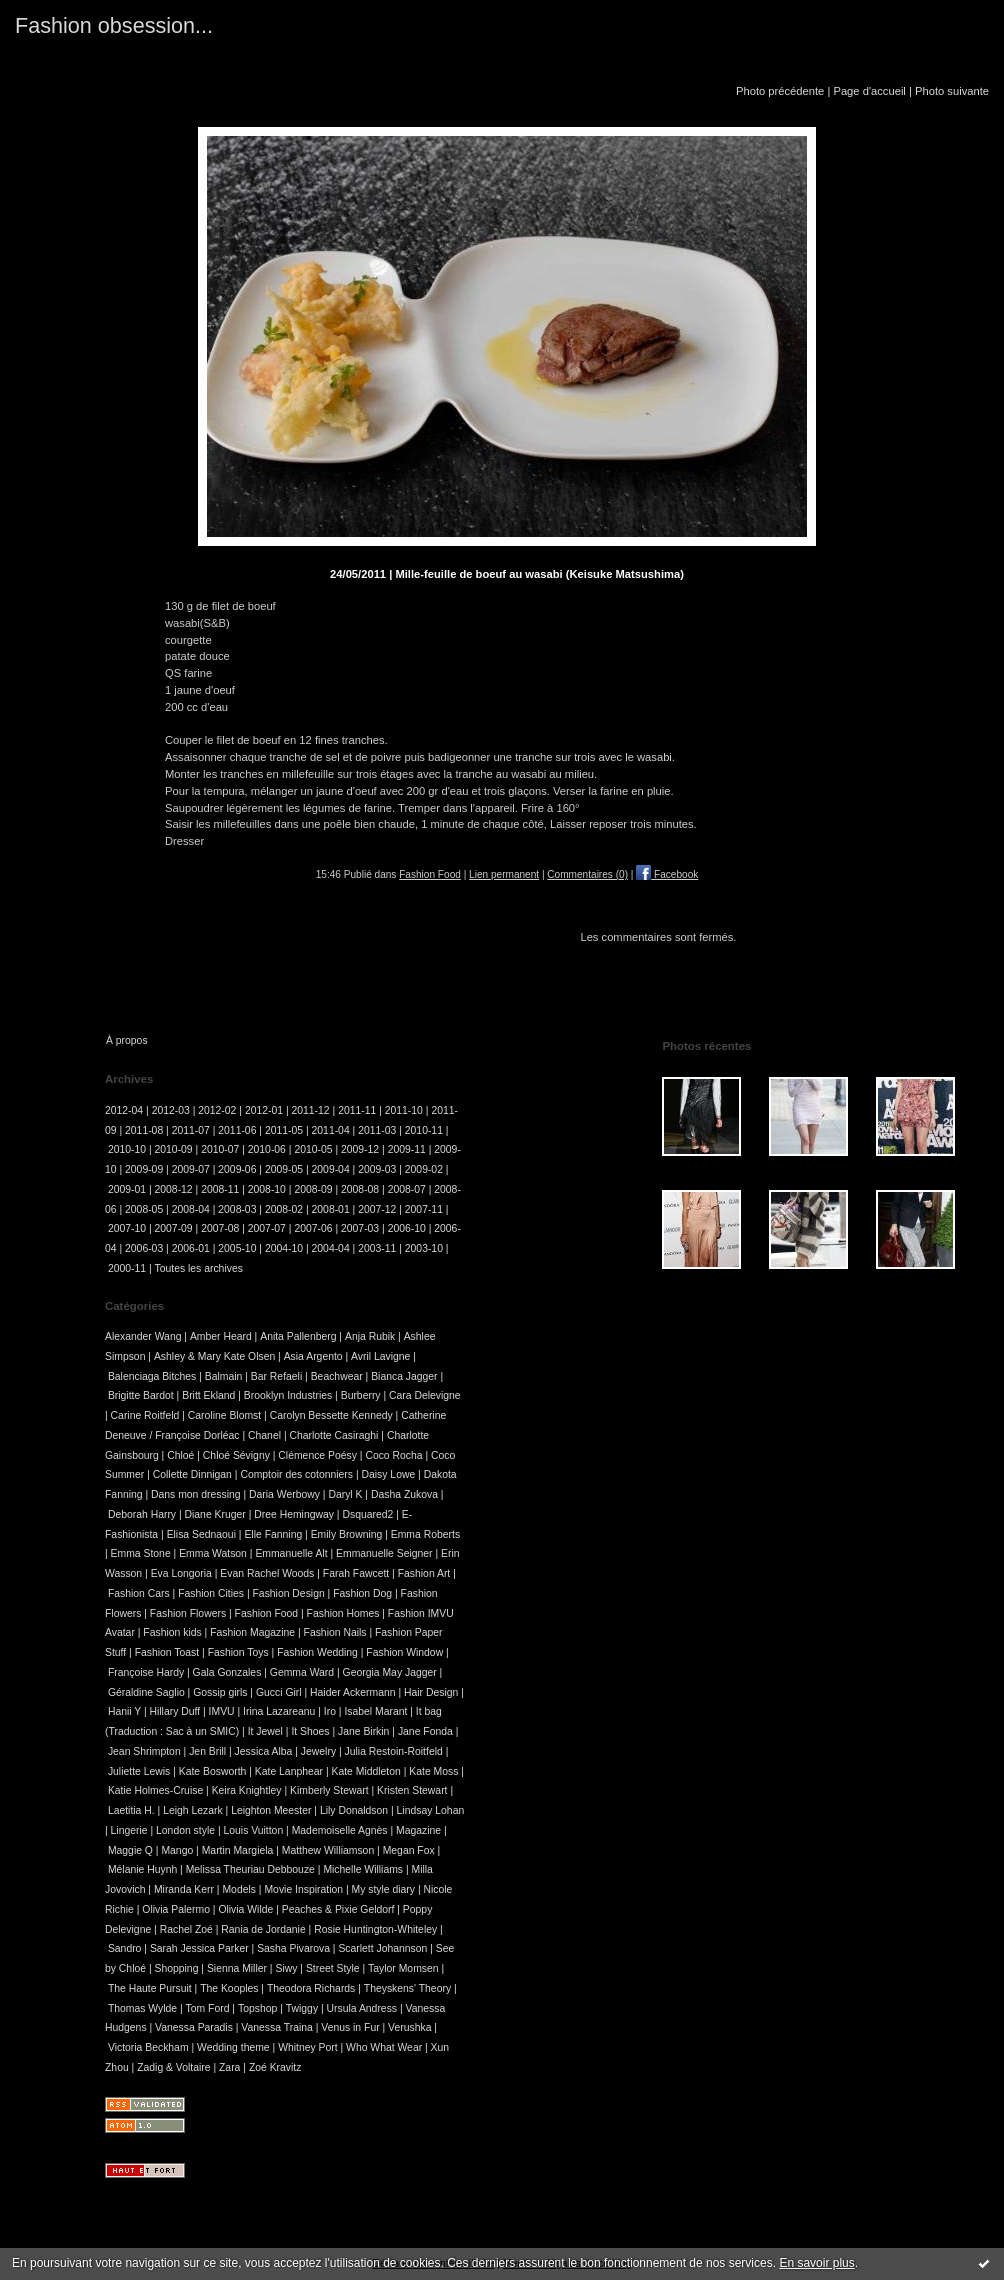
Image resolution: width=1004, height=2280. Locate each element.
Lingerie (129, 1830)
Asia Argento (313, 1356)
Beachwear (337, 1376)
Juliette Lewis (139, 1771)
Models (239, 1889)
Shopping (177, 1968)
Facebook (667, 874)
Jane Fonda (425, 1731)
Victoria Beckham (148, 2047)
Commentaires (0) (587, 874)
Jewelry (318, 1751)
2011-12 (311, 1110)
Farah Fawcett (356, 1573)
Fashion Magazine (252, 1632)
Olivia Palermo (176, 1909)
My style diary (383, 1889)
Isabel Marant (375, 1711)
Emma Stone (141, 1553)
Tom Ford (208, 2008)
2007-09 (174, 1228)
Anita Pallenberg (298, 1336)
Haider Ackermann (352, 1692)
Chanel (264, 1435)
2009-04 (331, 1169)
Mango (177, 1850)
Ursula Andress (362, 2008)
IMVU (222, 1711)
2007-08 (220, 1228)
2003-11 (377, 1248)
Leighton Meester (271, 1810)
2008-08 (360, 1189)
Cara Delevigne (425, 1395)
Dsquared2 (367, 1514)
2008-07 (407, 1189)
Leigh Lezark (193, 1810)
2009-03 (377, 1169)
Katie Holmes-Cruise (155, 1790)
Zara (229, 2067)
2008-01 (331, 1209)
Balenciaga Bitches (152, 1376)
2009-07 (191, 1169)
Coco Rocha (393, 1455)
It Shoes (310, 1731)
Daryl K (345, 1494)
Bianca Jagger (404, 1376)
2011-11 (357, 1110)
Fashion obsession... (114, 25)
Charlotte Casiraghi (333, 1435)
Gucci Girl (279, 1692)
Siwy (286, 1968)
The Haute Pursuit (150, 1988)
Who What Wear (384, 2047)
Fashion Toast (167, 1652)
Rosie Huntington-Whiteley (375, 1929)
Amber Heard (221, 1336)
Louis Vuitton (253, 1830)
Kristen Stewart (412, 1790)
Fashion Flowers (188, 1613)
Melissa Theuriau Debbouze (250, 1869)
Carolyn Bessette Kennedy (331, 1415)
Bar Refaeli (276, 1376)
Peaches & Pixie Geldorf (338, 1909)
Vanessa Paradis (194, 2027)
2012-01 (264, 1110)
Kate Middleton (365, 1771)
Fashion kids (172, 1632)
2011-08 (144, 1130)
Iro (330, 1711)
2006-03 (144, 1248)
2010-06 (267, 1149)
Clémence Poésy (317, 1455)
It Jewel (265, 1731)
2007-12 (377, 1209)
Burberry (361, 1395)
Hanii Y (124, 1711)
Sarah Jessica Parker (199, 1948)
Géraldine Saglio (146, 1692)
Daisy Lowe (388, 1474)
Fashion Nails (335, 1632)
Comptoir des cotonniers (296, 1474)
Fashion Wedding (317, 1652)
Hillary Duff (175, 1711)
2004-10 (284, 1248)
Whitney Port (307, 2047)
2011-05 (284, 1130)
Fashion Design (289, 1593)
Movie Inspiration (303, 1889)
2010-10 (127, 1149)
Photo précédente (780, 91)
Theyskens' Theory (407, 1988)
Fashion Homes (343, 1613)
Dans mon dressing (196, 1494)
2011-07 (191, 1130)
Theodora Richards (311, 1988)
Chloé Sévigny (236, 1455)
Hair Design (431, 1692)
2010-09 (174, 1149)
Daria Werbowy (284, 1494)
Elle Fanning (273, 1534)
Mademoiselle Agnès (340, 1830)
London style (185, 1830)
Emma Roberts (425, 1534)
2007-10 (127, 1228)
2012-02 (217, 1110)
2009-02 (424, 1169)
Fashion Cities (211, 1593)
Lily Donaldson (354, 1810)
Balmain (224, 1376)
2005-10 (237, 1248)
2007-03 (360, 1228)
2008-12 (174, 1189)
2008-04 (191, 1209)
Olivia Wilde (245, 1909)
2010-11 (424, 1130)
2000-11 (127, 1268)
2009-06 (237, 1169)
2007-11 (424, 1209)
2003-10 (424, 1248)
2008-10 (267, 1189)
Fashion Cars (139, 1593)
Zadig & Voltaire (173, 2067)
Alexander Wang (143, 1336)
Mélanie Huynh (142, 1869)
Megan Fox (409, 1850)
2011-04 (331, 1130)
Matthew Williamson (328, 1850)
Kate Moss (433, 1771)
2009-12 (360, 1149)
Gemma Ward (302, 1672)
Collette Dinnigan (192, 1474)
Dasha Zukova (404, 1494)
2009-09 (144, 1169)
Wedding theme (233, 2047)
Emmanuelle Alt (291, 1553)
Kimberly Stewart (329, 1790)
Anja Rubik (370, 1336)
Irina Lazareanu (279, 1711)
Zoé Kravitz (275, 2067)
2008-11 (220, 1189)
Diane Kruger (215, 1514)
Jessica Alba (264, 1751)
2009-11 (407, 1149)
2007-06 (313, 1228)
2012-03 (171, 1110)
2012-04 (124, 1110)
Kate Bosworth (213, 1771)
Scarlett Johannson (382, 1948)
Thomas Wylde (142, 2008)
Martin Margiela (238, 1850)
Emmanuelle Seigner (384, 1553)
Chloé (180, 1455)
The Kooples (229, 1988)
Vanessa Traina (276, 2027)
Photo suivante (952, 91)
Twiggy (302, 2008)
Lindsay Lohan (431, 1810)
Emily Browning (347, 1534)
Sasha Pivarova (293, 1948)
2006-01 (191, 1248)
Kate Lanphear (289, 1771)
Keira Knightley (247, 1790)
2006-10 (407, 1228)
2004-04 (331, 1248)
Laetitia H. (131, 1810)
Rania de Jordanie (263, 1929)
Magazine (418, 1830)
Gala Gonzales (227, 1672)
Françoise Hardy (146, 1672)
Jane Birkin (363, 1731)
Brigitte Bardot (141, 1395)
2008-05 (144, 1209)
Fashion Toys (238, 1652)
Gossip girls (220, 1692)
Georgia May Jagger (390, 1672)
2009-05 (284, 1169)
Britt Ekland (208, 1395)
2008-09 (313, 1189)
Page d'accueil (869, 91)
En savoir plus (816, 2263)
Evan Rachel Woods (267, 1573)
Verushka (409, 2027)
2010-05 (313, 1149)
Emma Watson (213, 1553)
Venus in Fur (350, 2027)
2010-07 (220, 1149)
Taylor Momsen (403, 1968)
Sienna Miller (237, 1968)
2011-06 (237, 1130)
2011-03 (377, 1130)
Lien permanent (504, 874)
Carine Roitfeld (145, 1415)
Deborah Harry (142, 1514)
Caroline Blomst (224, 1415)
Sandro (125, 1948)
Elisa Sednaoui (201, 1534)
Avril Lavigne (380, 1356)
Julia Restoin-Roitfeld (394, 1751)
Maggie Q (130, 1850)
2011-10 (404, 1110)
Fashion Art (424, 1573)
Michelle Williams (363, 1869)
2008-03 (237, 1209)
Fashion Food (430, 874)
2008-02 (284, 1209)
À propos (127, 1040)
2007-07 (267, 1228)
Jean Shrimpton (144, 1751)
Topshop (257, 2008)
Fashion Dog (362, 1593)
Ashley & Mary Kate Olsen (214, 1356)
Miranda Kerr (184, 1889)
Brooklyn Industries (288, 1395)
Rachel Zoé (186, 1929)
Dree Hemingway (294, 1514)
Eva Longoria (181, 1573)
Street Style (333, 1968)
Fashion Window (404, 1652)
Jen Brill (207, 1751)
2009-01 (127, 1189)
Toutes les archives (199, 1268)
